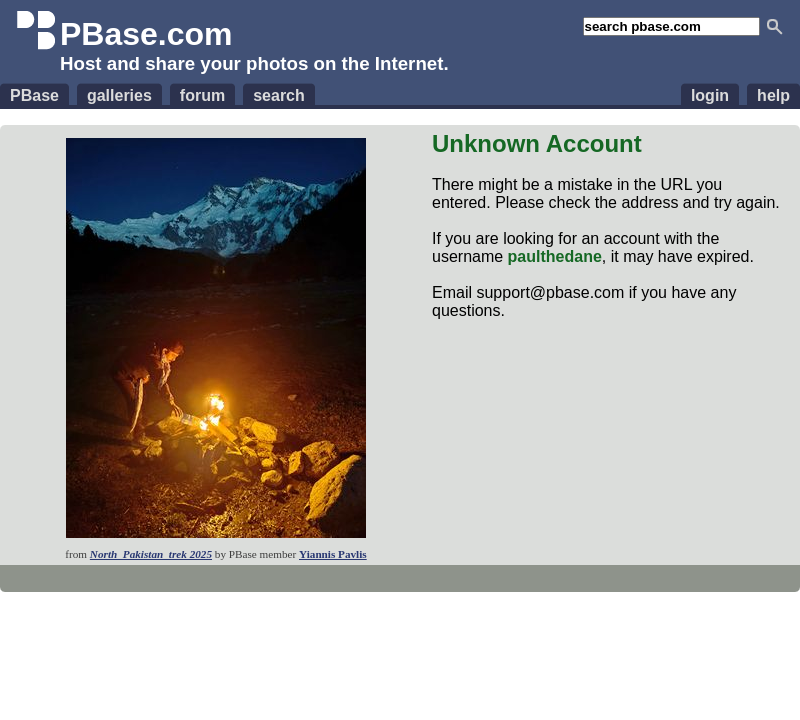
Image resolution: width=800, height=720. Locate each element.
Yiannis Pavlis (333, 554)
